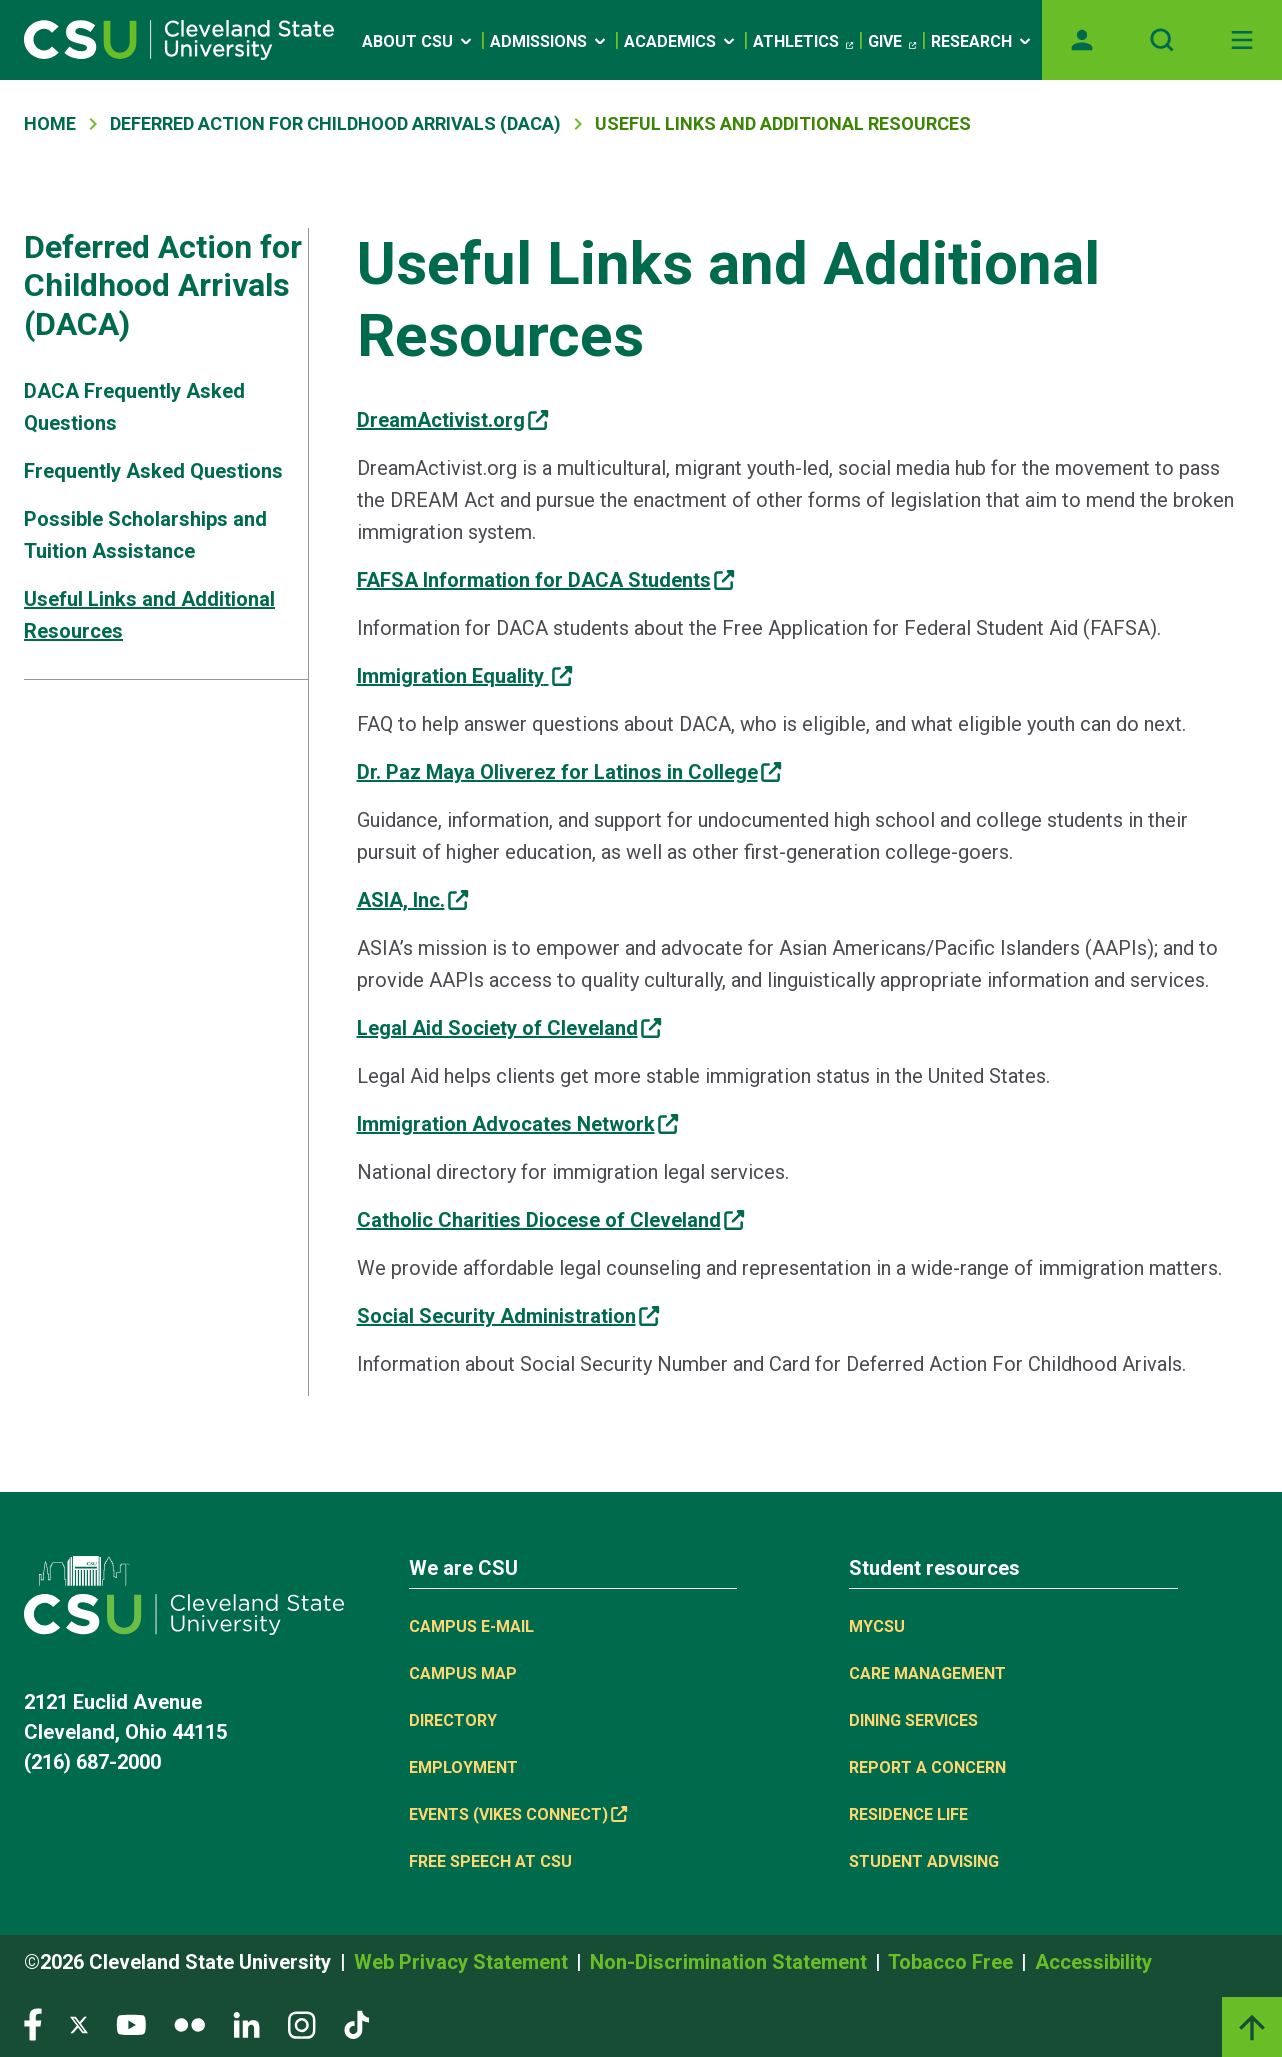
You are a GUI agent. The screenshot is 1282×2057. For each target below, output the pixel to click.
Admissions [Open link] (549, 41)
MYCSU (877, 1626)
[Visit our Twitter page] (79, 2023)
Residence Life (908, 1814)
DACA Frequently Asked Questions (134, 407)
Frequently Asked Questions (153, 471)
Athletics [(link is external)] (803, 42)
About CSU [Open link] (418, 41)
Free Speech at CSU (490, 1861)
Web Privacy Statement (463, 1962)
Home (50, 123)
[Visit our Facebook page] (33, 2023)
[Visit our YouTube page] (131, 2023)
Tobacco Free (953, 1962)
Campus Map (463, 1673)
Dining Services (913, 1720)
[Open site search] (1162, 40)
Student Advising (924, 1861)
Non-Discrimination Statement (731, 1962)
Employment (463, 1767)
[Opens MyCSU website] (1082, 40)
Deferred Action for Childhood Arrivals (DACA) (163, 285)
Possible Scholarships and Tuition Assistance (145, 535)
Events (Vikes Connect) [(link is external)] (518, 1814)
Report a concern (927, 1767)
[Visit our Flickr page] (189, 2023)
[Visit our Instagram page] (302, 2023)
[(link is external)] (452, 420)
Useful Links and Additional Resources (149, 615)
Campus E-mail (471, 1626)
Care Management (927, 1673)
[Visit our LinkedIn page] (246, 2023)
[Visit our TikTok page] (356, 2023)
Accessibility (1093, 1962)
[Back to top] (1252, 2027)
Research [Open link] (982, 41)
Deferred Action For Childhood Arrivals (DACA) (335, 123)
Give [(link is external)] (892, 42)
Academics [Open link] (681, 41)
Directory (453, 1720)
